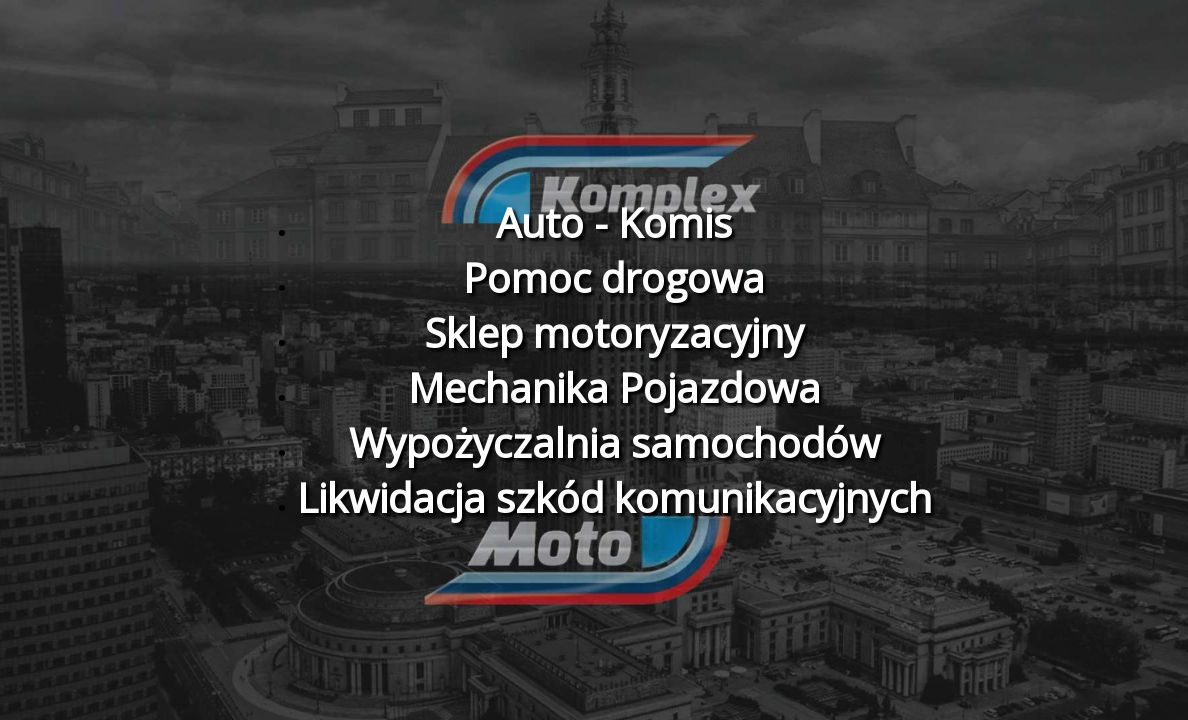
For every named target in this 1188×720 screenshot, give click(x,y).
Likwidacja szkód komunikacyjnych (614, 497)
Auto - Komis (614, 222)
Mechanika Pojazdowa (614, 387)
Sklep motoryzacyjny (614, 332)
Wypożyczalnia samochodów (614, 442)
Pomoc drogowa (614, 277)
